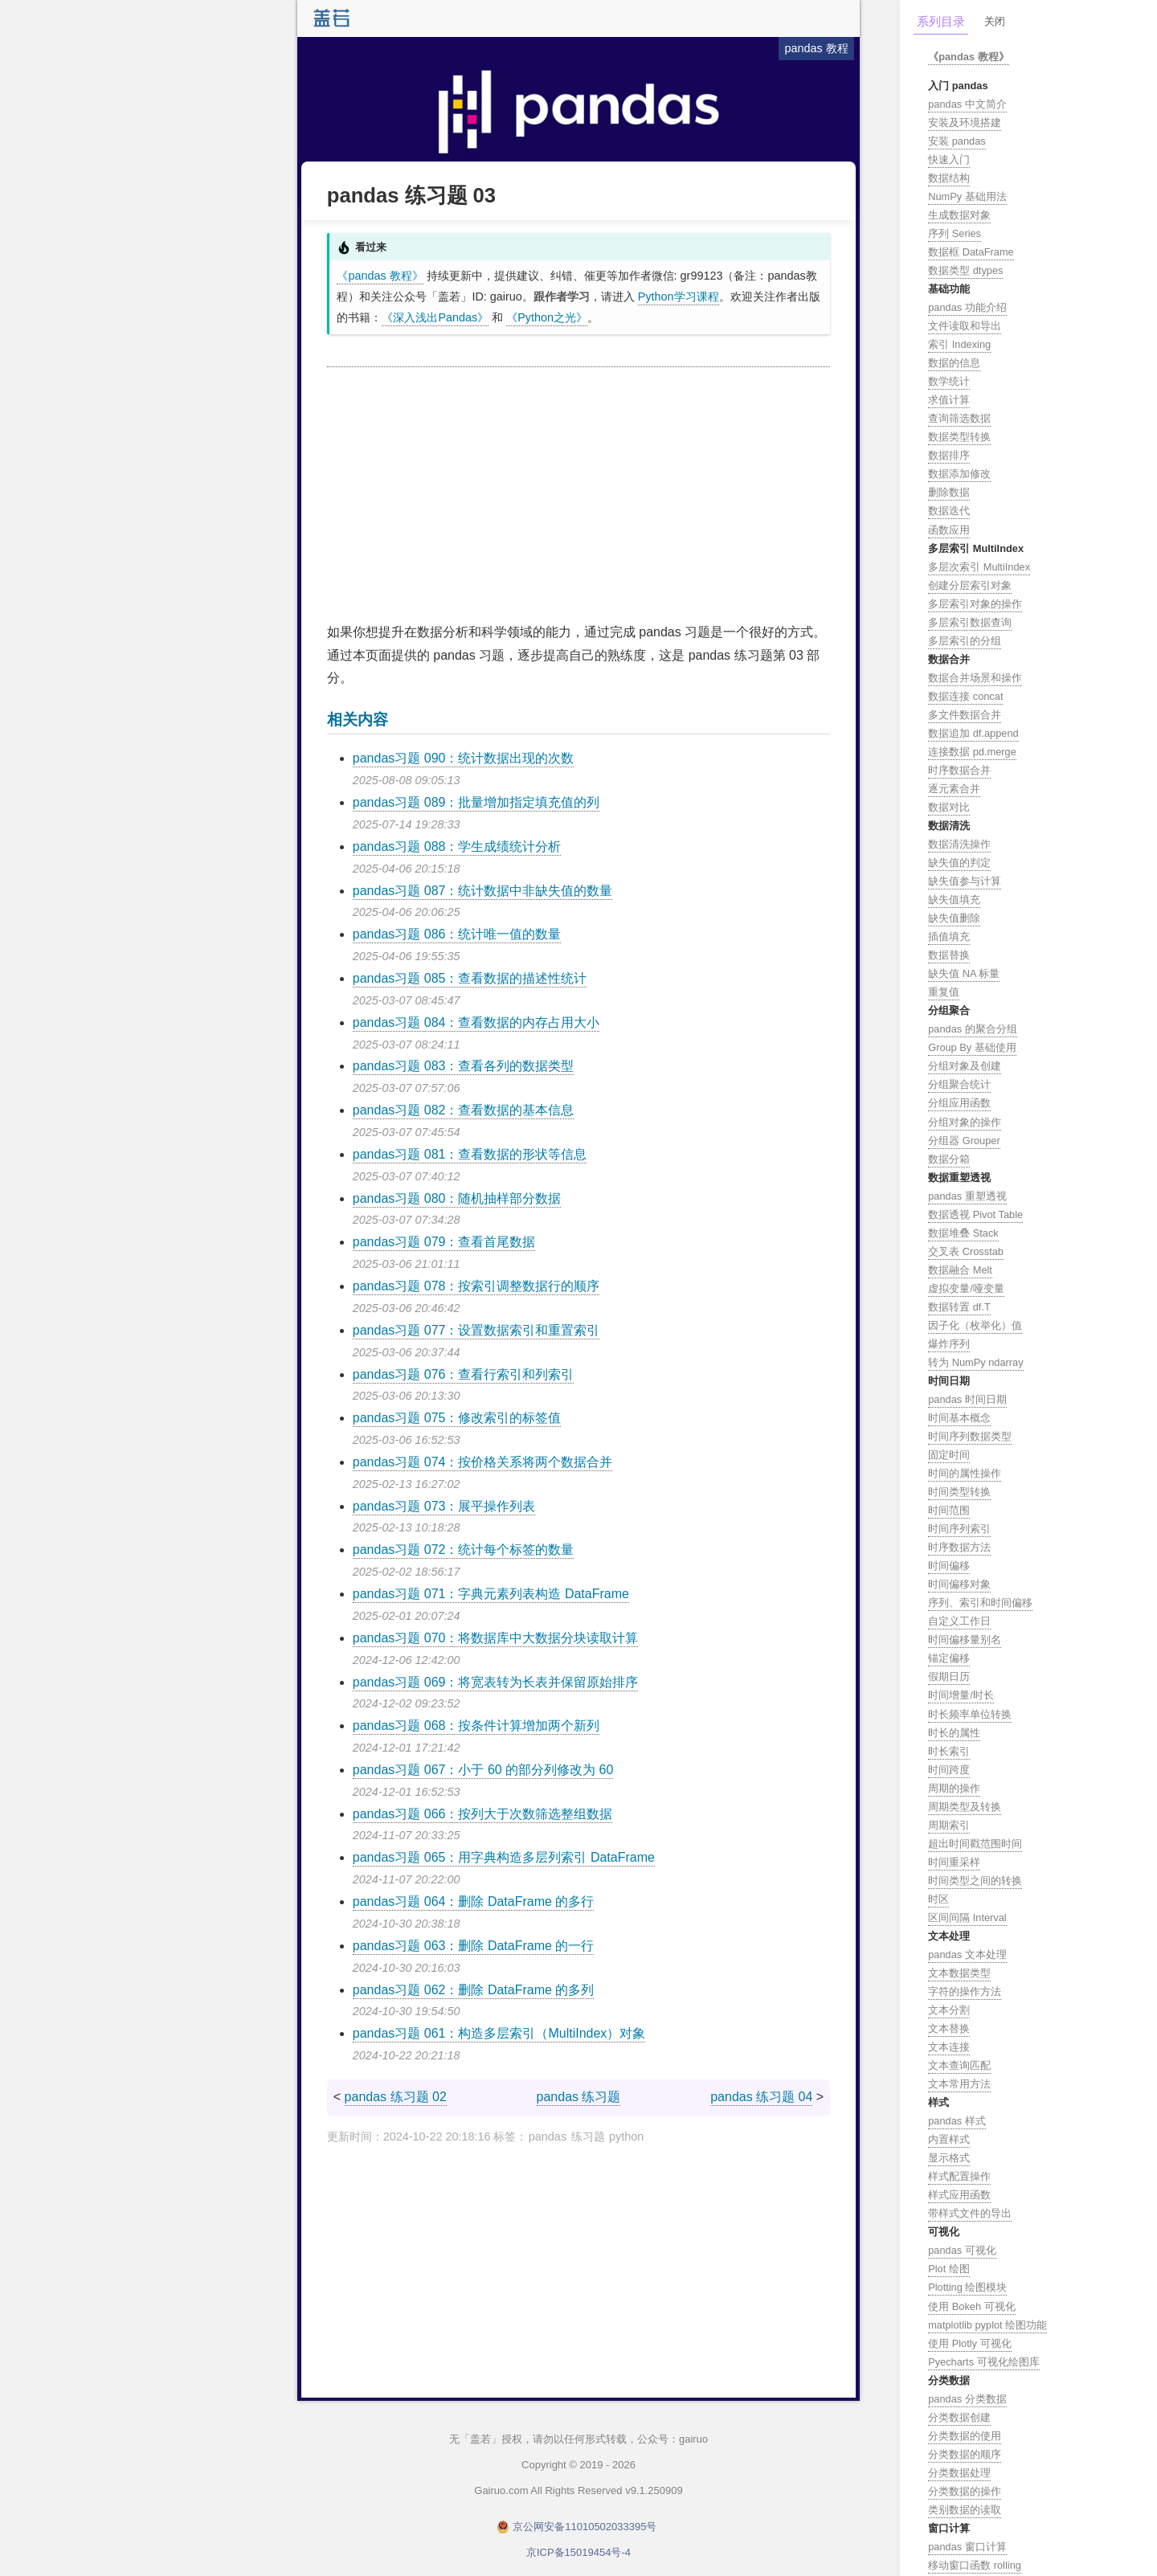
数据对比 (949, 807)
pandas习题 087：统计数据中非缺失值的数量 (483, 891)
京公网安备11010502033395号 (584, 2527)
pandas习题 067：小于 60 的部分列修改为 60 (483, 1770)
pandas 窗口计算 (967, 2547)
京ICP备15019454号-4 (578, 2552)
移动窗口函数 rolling (974, 2565)
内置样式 (949, 2139)
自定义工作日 (959, 1621)
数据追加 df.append (973, 733)
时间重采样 (954, 1862)
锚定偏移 (949, 1658)
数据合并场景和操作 (975, 678)
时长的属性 (954, 1733)
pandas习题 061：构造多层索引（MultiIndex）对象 (499, 2033)
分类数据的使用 (964, 2436)
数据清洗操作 (959, 844)
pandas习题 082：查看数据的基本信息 (463, 1110)
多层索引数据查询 (970, 622)
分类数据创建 (959, 2417)
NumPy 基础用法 (967, 196)
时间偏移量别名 (964, 1640)
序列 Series (954, 233)
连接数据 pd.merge (972, 752)
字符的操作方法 (964, 1991)
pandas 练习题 (579, 2097)
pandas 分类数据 (967, 2399)
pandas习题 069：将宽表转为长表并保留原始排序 (496, 1682)
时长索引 (949, 1751)
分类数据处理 (959, 2473)
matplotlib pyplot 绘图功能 (987, 2325)
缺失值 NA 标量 (964, 973)
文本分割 (949, 2010)
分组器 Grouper (964, 1141)
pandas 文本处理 (967, 1954)
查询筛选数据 (959, 418)
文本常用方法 (959, 2084)
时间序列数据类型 (970, 1436)
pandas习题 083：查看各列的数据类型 (463, 1066)
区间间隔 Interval (967, 1918)
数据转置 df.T (959, 1307)
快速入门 (949, 159)
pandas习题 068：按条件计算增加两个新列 (476, 1725)
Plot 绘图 (949, 2269)
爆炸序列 (949, 1344)
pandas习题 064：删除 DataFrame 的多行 (474, 1901)
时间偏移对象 (959, 1584)
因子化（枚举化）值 (975, 1325)
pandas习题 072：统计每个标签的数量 (463, 1549)
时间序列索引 (959, 1529)
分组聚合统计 (959, 1084)
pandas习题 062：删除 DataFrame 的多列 (474, 1990)
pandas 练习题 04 (761, 2097)
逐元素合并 (954, 789)
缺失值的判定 (959, 863)
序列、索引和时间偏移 (980, 1603)
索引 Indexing (959, 344)
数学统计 (949, 381)
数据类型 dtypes (965, 270)
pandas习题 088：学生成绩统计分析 (457, 846)
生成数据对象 (959, 215)
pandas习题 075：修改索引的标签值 (457, 1418)
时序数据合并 (959, 770)
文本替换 (949, 2028)
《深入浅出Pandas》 (435, 317)
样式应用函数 (959, 2195)
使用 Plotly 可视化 (969, 2343)
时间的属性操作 (964, 1473)
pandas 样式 (957, 2121)
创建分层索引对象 (970, 585)
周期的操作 (954, 1788)
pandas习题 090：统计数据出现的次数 (463, 758)
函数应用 (949, 530)
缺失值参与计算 (964, 881)
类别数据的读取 (964, 2510)
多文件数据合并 (964, 715)
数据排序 (949, 455)
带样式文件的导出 (970, 2213)
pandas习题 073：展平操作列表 (444, 1506)
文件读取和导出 (964, 326)
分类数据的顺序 (964, 2454)
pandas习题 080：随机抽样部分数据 (457, 1198)
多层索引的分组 (964, 641)
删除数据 (949, 492)
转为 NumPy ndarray (975, 1362)
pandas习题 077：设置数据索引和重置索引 (476, 1330)
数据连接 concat (965, 696)
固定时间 (949, 1455)
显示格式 (949, 2158)
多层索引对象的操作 (975, 604)
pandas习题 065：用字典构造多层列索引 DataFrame (504, 1857)
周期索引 (949, 1825)
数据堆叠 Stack (963, 1233)
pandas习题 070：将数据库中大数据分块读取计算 (496, 1638)
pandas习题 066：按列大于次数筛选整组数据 (483, 1814)
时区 (938, 1899)
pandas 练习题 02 (396, 2097)
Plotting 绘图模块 (967, 2287)
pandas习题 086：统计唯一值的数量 (457, 934)
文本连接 (949, 2047)
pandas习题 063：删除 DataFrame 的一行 (474, 1945)
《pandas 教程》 (380, 275)
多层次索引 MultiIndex (979, 567)
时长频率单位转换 (970, 1714)
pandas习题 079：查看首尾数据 (444, 1242)
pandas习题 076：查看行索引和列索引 (463, 1374)
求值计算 (949, 400)
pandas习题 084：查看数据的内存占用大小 (476, 1022)
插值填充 (949, 936)
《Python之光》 (546, 317)
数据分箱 (949, 1159)
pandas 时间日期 (967, 1399)
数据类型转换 (959, 437)
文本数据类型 (959, 1973)
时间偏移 (949, 1566)
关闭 (994, 21)
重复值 (943, 992)
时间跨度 (949, 1770)
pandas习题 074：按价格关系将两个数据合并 (483, 1462)
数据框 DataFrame (971, 252)
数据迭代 (949, 511)
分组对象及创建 (964, 1066)
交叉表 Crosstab (966, 1251)
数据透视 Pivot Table (975, 1214)
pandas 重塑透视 (967, 1196)
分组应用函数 (959, 1103)
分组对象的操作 (964, 1122)
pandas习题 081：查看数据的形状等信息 (470, 1154)
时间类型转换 (959, 1492)
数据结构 (949, 178)
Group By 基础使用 (972, 1047)
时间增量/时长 (961, 1695)
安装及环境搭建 (964, 123)
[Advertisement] (578, 495)
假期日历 (949, 1676)
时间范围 (949, 1510)
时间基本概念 (959, 1418)
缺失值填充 (954, 899)
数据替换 (949, 955)
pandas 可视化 (962, 2250)
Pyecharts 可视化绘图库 (983, 2362)
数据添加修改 (959, 474)
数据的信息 (954, 363)
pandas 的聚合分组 (972, 1029)
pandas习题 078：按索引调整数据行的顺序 (476, 1286)
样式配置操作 (959, 2176)
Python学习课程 (678, 296)
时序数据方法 (959, 1547)
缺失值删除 (954, 918)
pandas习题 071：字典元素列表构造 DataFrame (491, 1594)
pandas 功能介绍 (967, 307)
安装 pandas (957, 141)
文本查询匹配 (959, 2065)
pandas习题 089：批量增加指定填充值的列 (476, 802)
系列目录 (941, 21)
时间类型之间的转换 (975, 1881)
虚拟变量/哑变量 (966, 1288)
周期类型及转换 (964, 1807)
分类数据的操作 (964, 2491)
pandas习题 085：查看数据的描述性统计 (470, 978)
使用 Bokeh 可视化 (971, 2306)
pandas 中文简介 (967, 104)
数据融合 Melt (960, 1270)
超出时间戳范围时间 (975, 1844)
